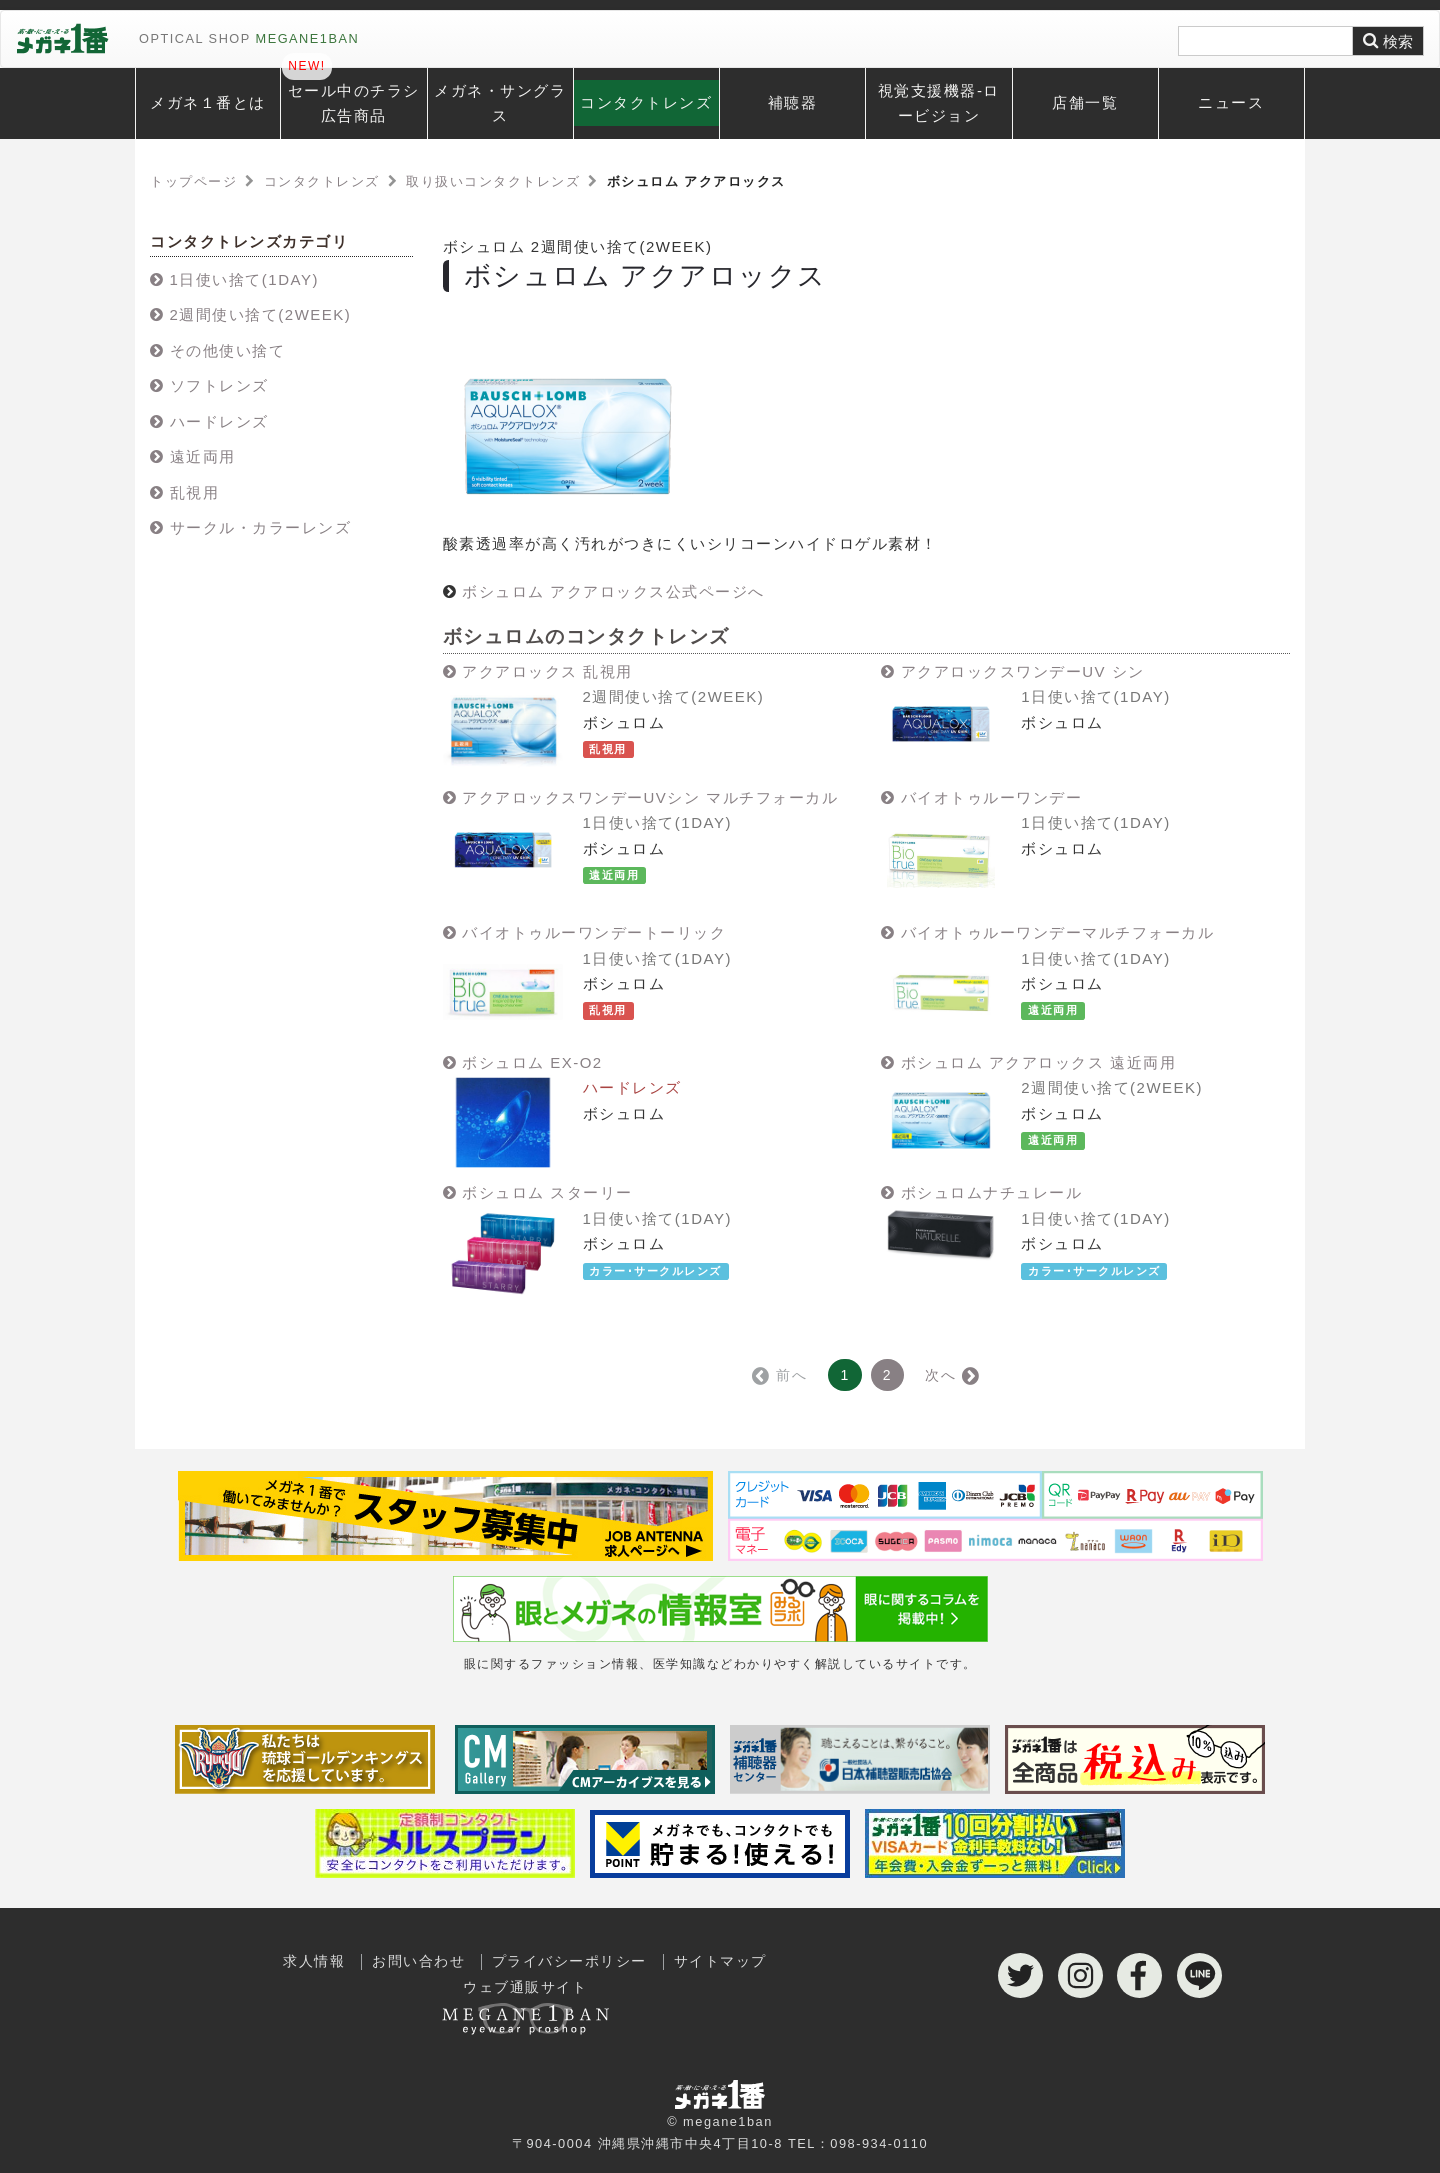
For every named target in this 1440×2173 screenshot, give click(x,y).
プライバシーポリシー (569, 1961)
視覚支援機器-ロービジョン (939, 103)
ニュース (1231, 102)
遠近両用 (203, 456)
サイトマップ (720, 1961)
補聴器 (793, 102)
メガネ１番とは (208, 102)
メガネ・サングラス (500, 103)
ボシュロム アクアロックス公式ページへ (613, 591)
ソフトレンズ (219, 385)
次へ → (951, 1375)
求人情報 (314, 1961)
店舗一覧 (1085, 102)
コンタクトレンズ (646, 102)
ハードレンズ (219, 421)
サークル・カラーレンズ (261, 527)
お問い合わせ (418, 1961)
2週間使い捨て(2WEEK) (261, 314)
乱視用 (195, 492)
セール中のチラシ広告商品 (354, 103)
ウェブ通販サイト (525, 2002)
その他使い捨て (228, 350)
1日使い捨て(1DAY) (244, 279)
